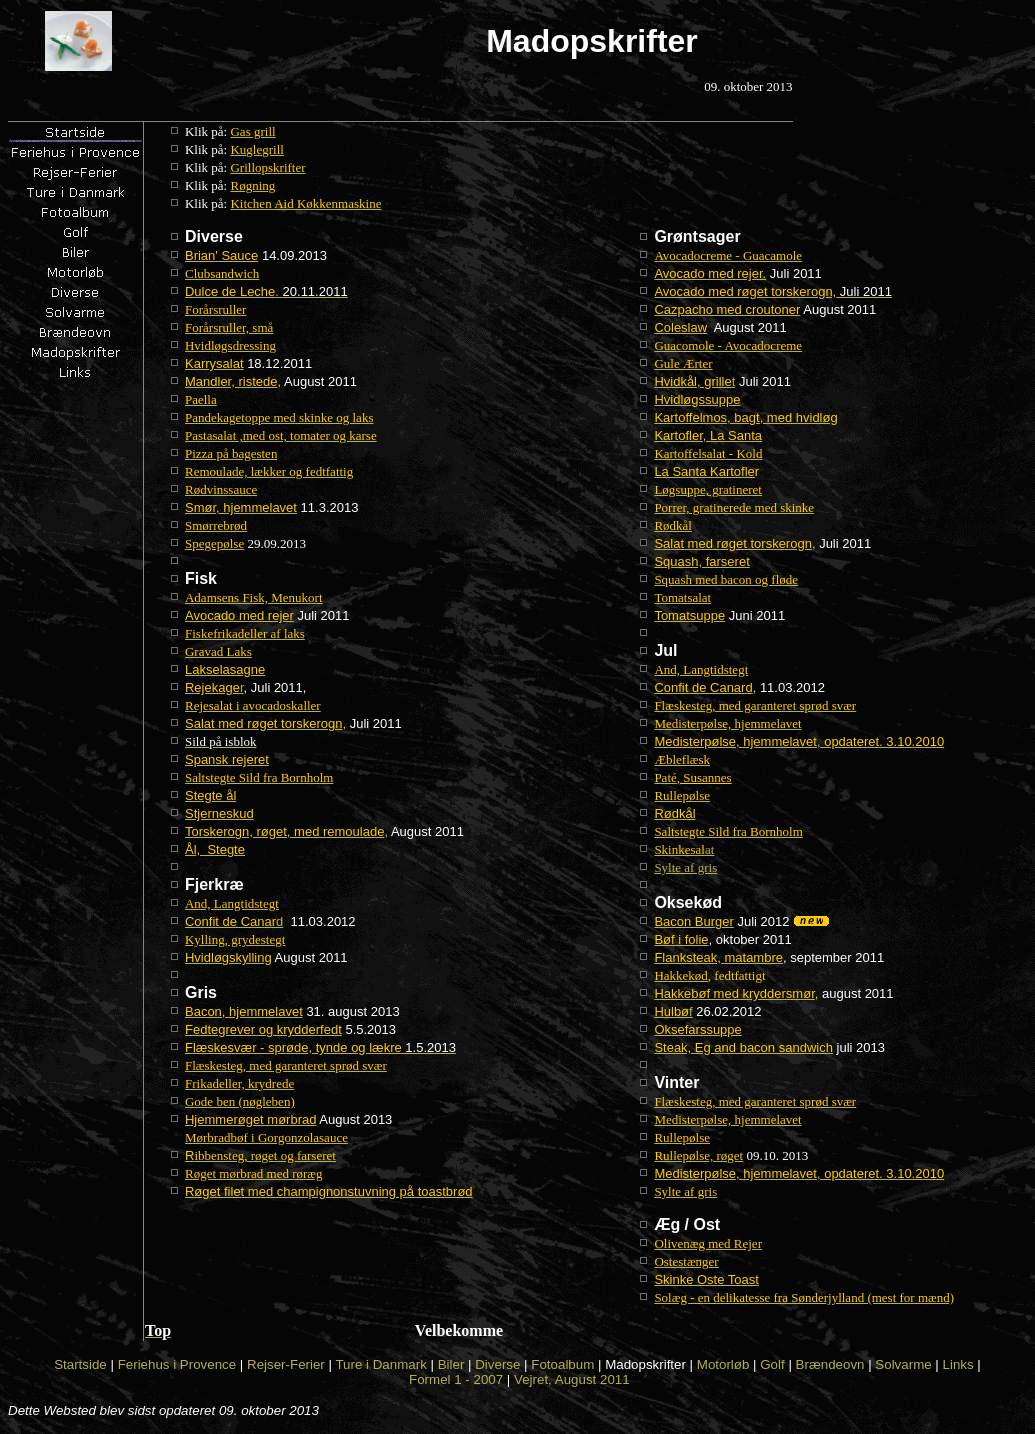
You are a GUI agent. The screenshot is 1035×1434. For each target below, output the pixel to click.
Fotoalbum (562, 1364)
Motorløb (723, 1364)
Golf (772, 1364)
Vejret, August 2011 (572, 1379)
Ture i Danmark (380, 1364)
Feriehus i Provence (177, 1364)
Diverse (497, 1364)
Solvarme (903, 1364)
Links (958, 1364)
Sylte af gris (685, 867)
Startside (80, 1364)
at (684, 849)
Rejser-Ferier (286, 1364)
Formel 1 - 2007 (456, 1379)
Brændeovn (830, 1364)
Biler (451, 1364)
